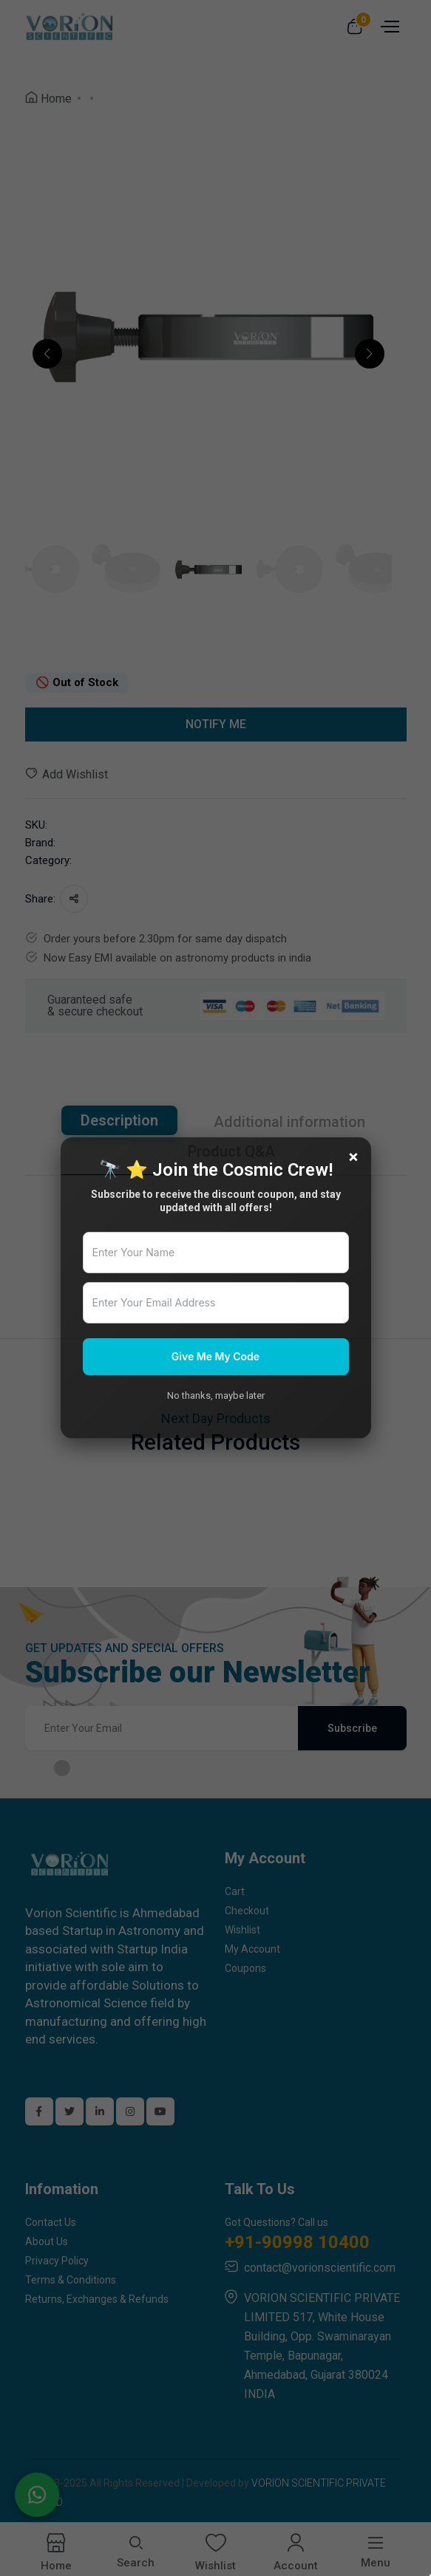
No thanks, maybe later (216, 1395)
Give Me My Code (215, 1356)
